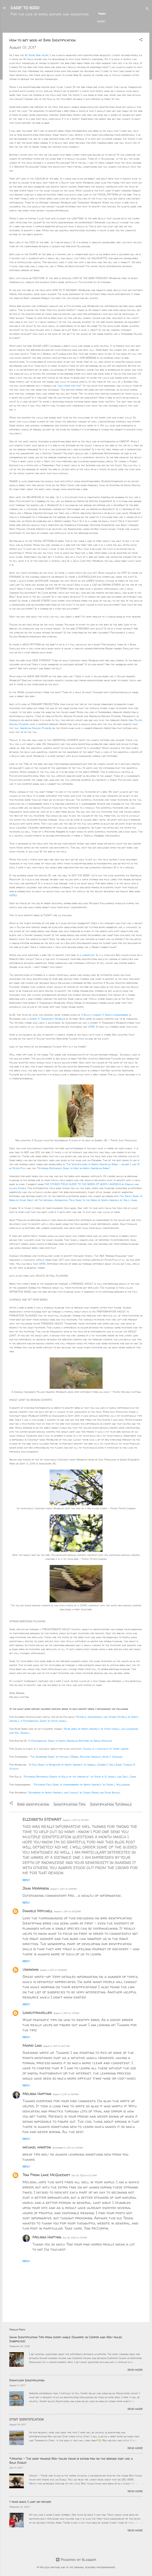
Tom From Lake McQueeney (46, 2187)
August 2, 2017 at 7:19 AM (66, 2026)
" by (69, 1789)
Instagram (75, 34)
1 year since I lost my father (30, 2515)
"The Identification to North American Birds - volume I (98, 1177)
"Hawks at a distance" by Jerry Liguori (105, 1762)
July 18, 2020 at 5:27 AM (83, 2188)
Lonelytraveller (37, 2025)
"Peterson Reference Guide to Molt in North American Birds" (73, 1181)
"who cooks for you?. (69, 398)
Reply (26, 1893)
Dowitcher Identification (26, 2393)
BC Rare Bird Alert (46, 34)
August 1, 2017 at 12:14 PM (75, 1833)
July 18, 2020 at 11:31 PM (74, 2250)
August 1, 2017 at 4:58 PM (63, 1901)
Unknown (30, 1982)
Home (21, 34)
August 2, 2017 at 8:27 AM (56, 2059)
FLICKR (94, 34)
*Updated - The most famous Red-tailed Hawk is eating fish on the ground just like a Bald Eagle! (71, 2474)
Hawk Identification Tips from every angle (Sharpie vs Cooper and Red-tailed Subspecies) (65, 2352)
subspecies (88, 968)
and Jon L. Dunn (126, 1789)
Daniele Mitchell (37, 1924)
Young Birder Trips (120, 34)
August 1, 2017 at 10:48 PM (53, 1983)
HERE (12, 908)
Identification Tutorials (110, 1817)
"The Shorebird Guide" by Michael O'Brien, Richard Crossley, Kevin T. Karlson (76, 1770)
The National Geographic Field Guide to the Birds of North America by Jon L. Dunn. (87, 1213)
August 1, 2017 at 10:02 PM (67, 1924)
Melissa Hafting (36, 2106)
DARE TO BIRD (25, 8)
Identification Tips (69, 1817)
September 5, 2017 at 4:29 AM (67, 2160)
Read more (135, 2383)
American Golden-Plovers (35, 741)
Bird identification (33, 1817)
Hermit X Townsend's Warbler (47, 1032)
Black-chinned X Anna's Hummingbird (106, 1028)
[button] (141, 53)
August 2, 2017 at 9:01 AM (65, 2107)
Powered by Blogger (76, 2559)
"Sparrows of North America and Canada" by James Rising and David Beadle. (74, 1805)
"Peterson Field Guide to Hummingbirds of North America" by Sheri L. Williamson (81, 1797)
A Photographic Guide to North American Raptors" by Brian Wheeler (70, 1754)
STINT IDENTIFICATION (26, 2433)
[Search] (147, 9)
